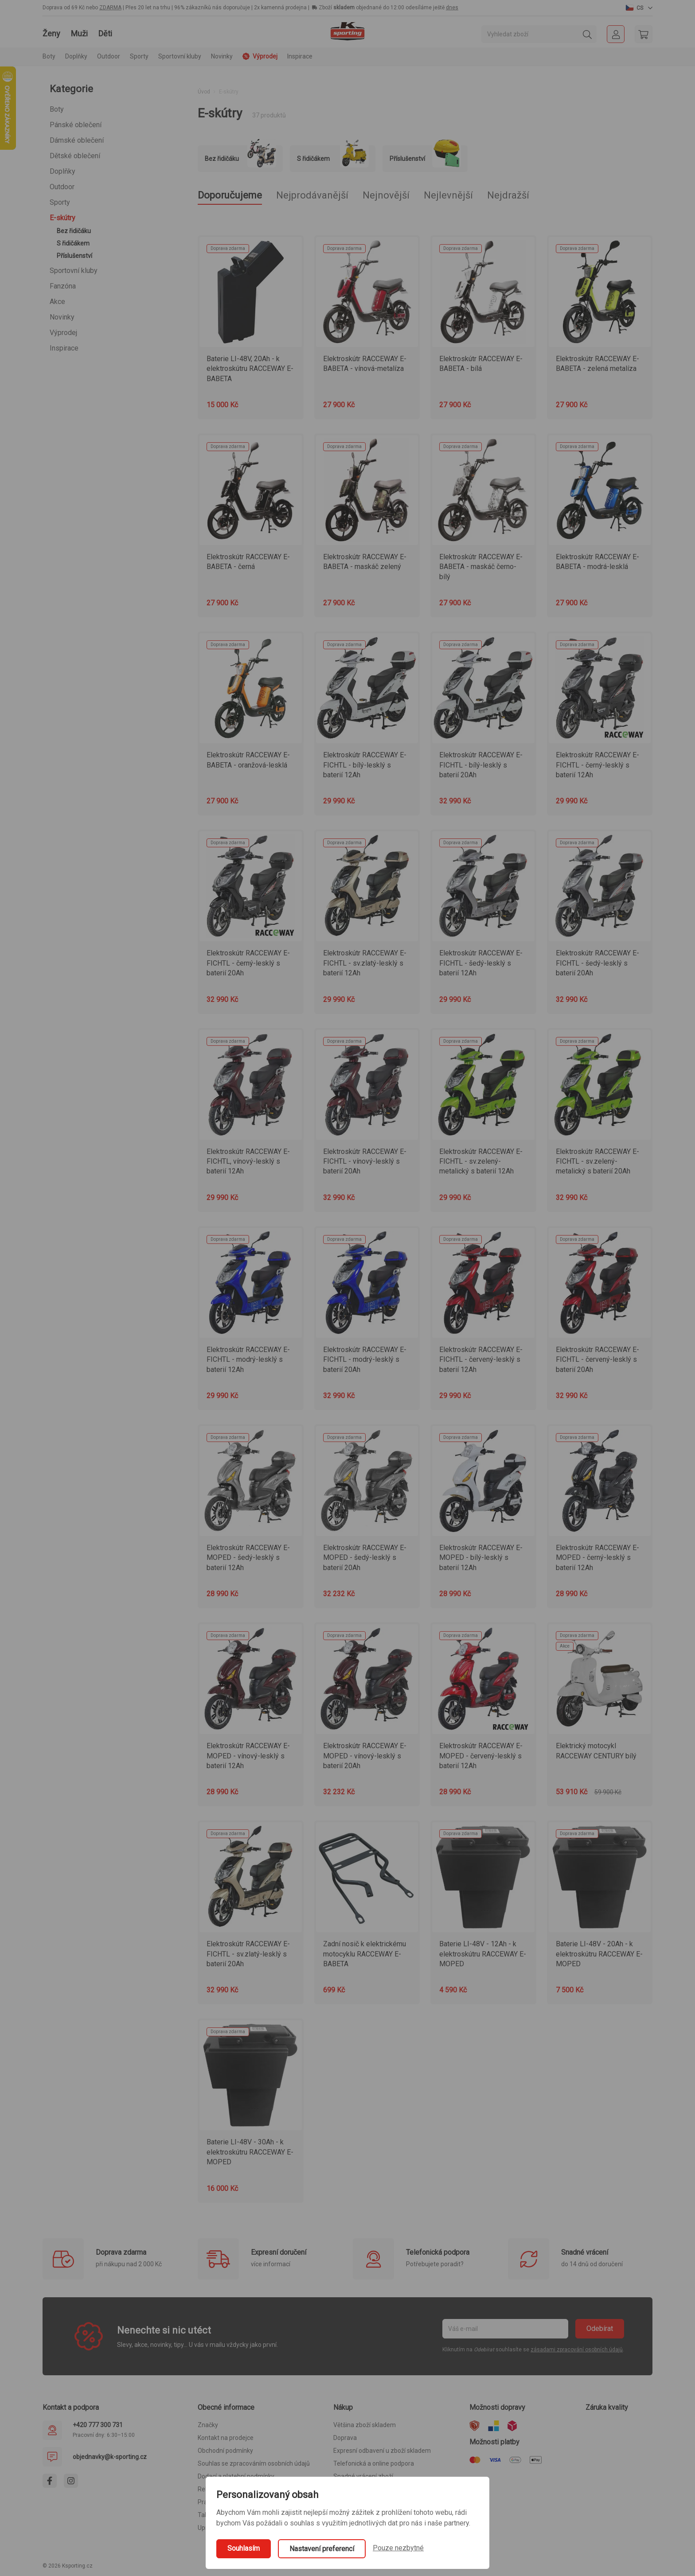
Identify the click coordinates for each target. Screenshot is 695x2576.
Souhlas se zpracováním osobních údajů (254, 2463)
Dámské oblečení (77, 140)
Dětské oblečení (75, 156)
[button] (639, 7)
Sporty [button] (139, 56)
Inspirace (299, 56)
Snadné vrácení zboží (363, 2476)
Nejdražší (508, 195)
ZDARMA (110, 7)
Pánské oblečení (76, 125)
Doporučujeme (230, 195)
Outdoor (62, 187)
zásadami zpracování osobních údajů (577, 2349)
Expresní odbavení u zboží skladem (382, 2450)
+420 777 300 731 (98, 2424)
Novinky (222, 56)
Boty (57, 109)
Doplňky (62, 171)
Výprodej (63, 332)
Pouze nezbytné (398, 2548)
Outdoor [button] (108, 56)
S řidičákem (73, 243)
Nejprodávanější (312, 195)
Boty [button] (49, 56)
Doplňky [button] (76, 56)
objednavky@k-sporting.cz (110, 2456)
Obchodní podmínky (225, 2450)
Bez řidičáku (74, 230)
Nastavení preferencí (321, 2549)
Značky (208, 2424)
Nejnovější (386, 195)
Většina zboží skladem (364, 2424)
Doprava (345, 2437)
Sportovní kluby (74, 270)
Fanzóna (63, 286)
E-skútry (62, 218)
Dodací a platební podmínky (236, 2476)
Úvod (204, 92)
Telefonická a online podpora (373, 2463)
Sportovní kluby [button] (179, 56)
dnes (452, 7)
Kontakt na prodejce (226, 2437)
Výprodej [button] (259, 56)
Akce (57, 301)
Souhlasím (243, 2548)
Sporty (60, 202)
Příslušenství (74, 255)
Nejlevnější (448, 195)
